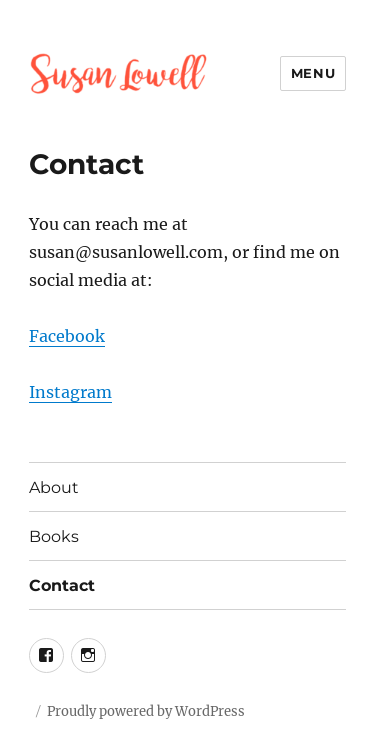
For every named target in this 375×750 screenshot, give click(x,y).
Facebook (67, 336)
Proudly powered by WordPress (146, 711)
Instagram (70, 392)
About (54, 487)
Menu (313, 73)
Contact (62, 585)
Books (54, 536)
